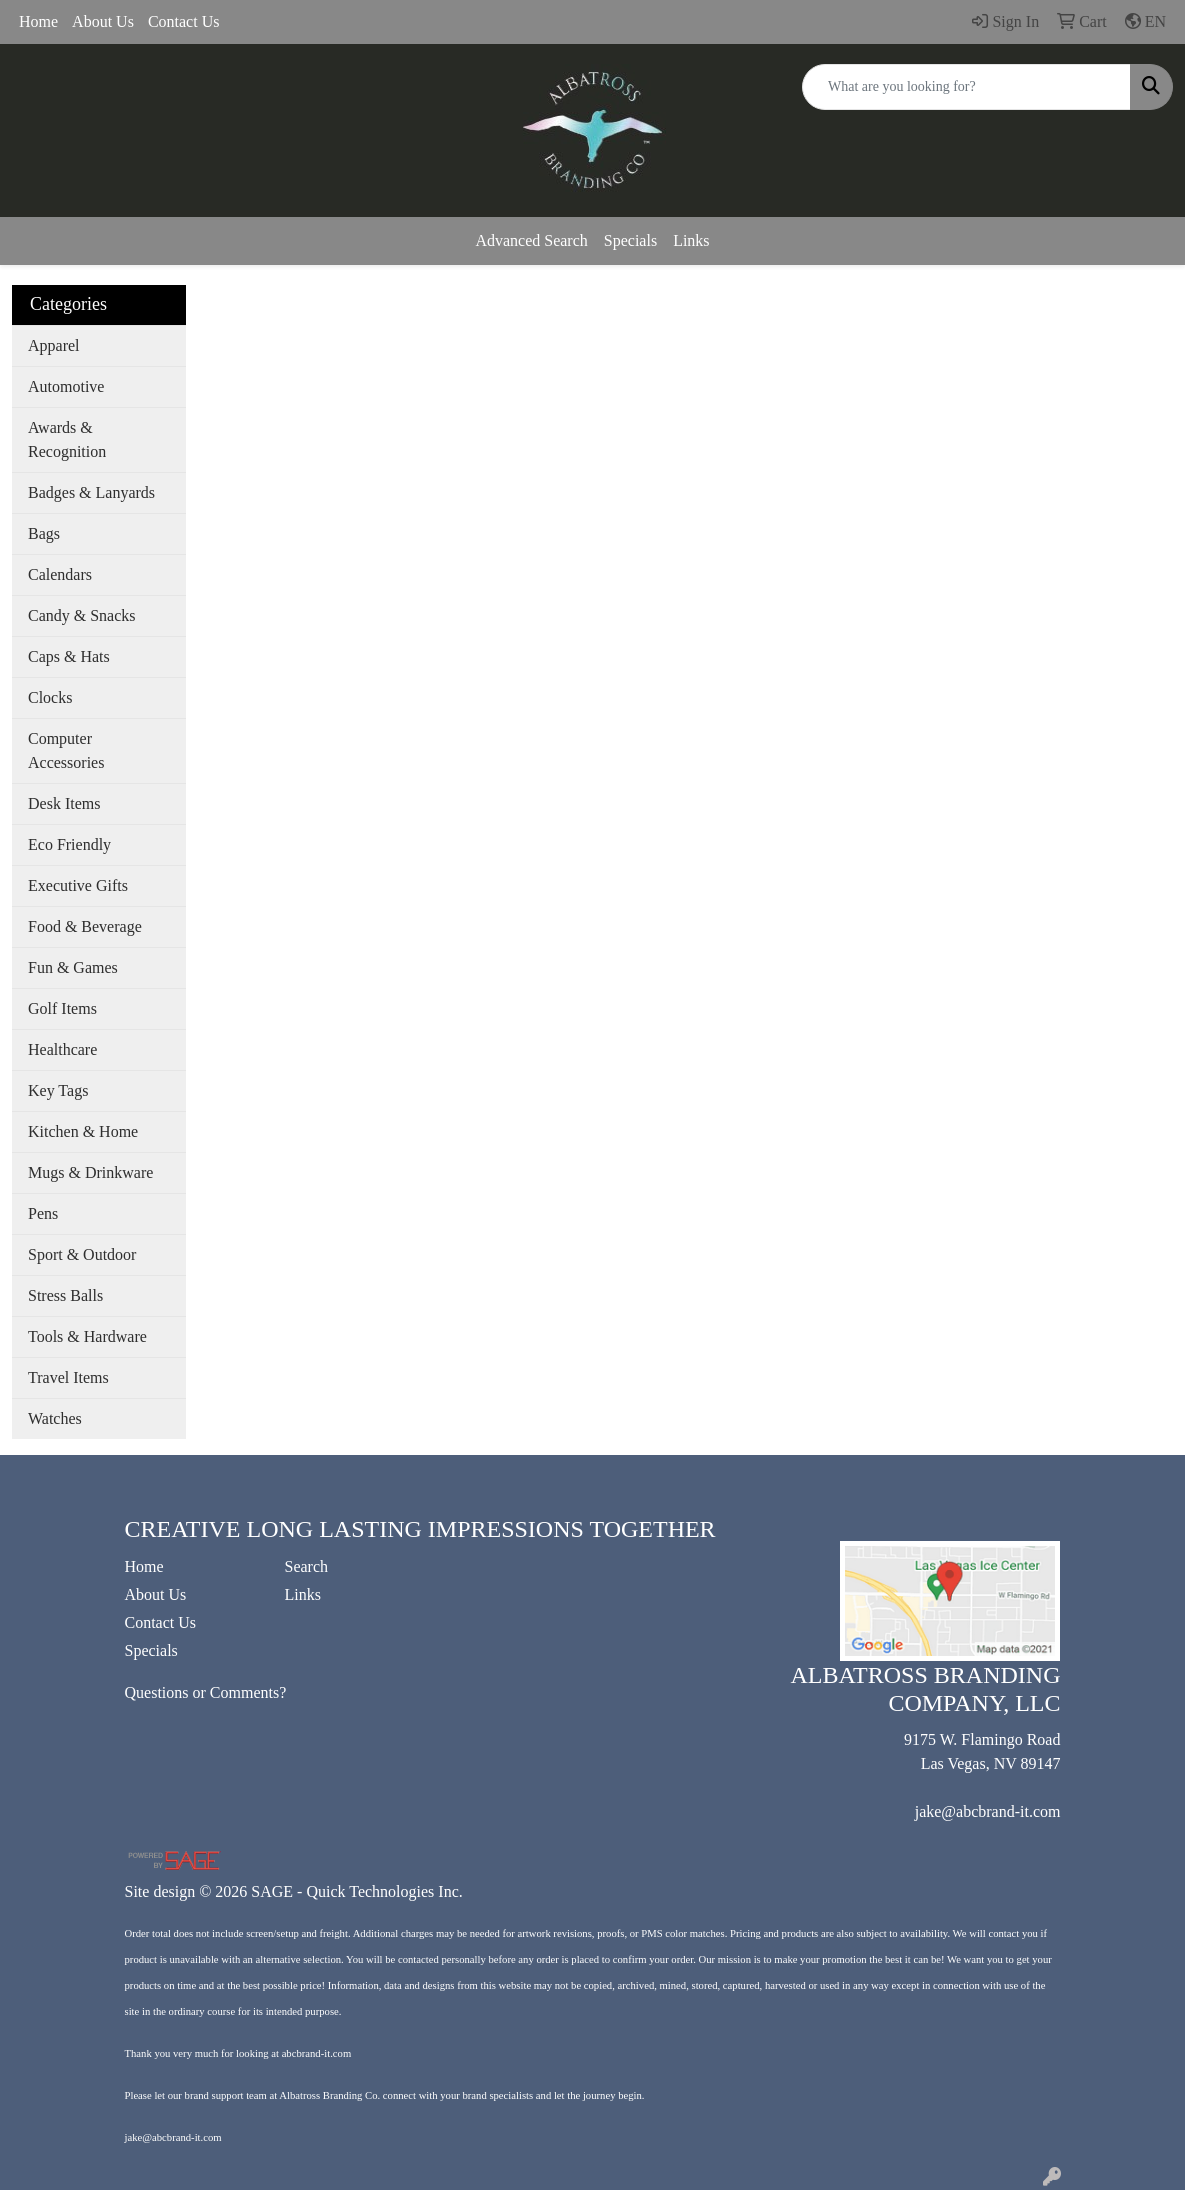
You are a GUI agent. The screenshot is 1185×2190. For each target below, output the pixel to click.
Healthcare (62, 1049)
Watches (55, 1418)
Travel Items (68, 1377)
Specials (630, 240)
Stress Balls (65, 1295)
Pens (43, 1213)
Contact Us (184, 21)
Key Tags (58, 1090)
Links (691, 240)
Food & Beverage (85, 926)
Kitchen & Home (83, 1131)
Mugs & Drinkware (90, 1172)
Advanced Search (531, 240)
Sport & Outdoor (82, 1254)
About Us (103, 21)
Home (38, 21)
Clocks (50, 697)
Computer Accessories (66, 750)
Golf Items (62, 1008)
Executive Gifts (78, 885)
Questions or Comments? (206, 1692)
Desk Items (64, 803)
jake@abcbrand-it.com (988, 1811)
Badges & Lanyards (91, 492)
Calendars (60, 574)
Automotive (66, 386)
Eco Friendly (69, 844)
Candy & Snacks (82, 615)
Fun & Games (73, 967)
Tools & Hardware (87, 1336)
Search (306, 1566)
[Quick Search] (966, 87)
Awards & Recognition (67, 439)
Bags (44, 533)
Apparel (54, 345)
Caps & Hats (69, 656)
